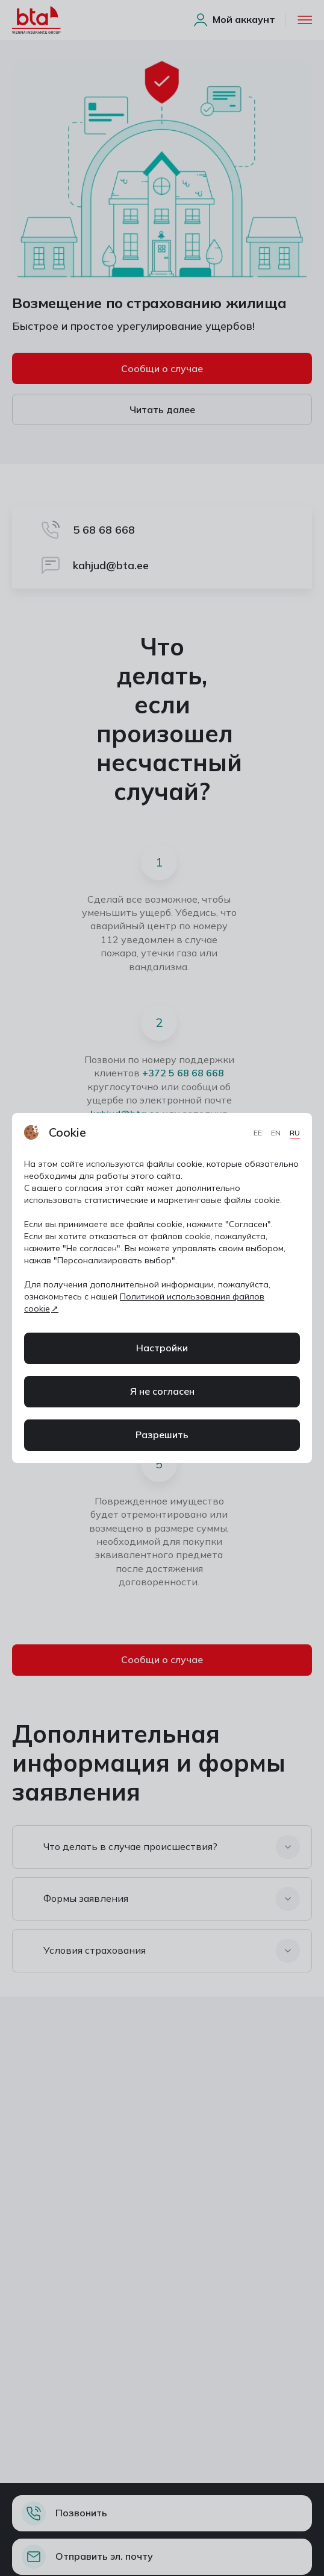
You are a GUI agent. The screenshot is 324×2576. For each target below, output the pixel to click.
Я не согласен (162, 1391)
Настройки (162, 1348)
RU (295, 1132)
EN (276, 1132)
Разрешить (162, 1434)
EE (259, 1132)
